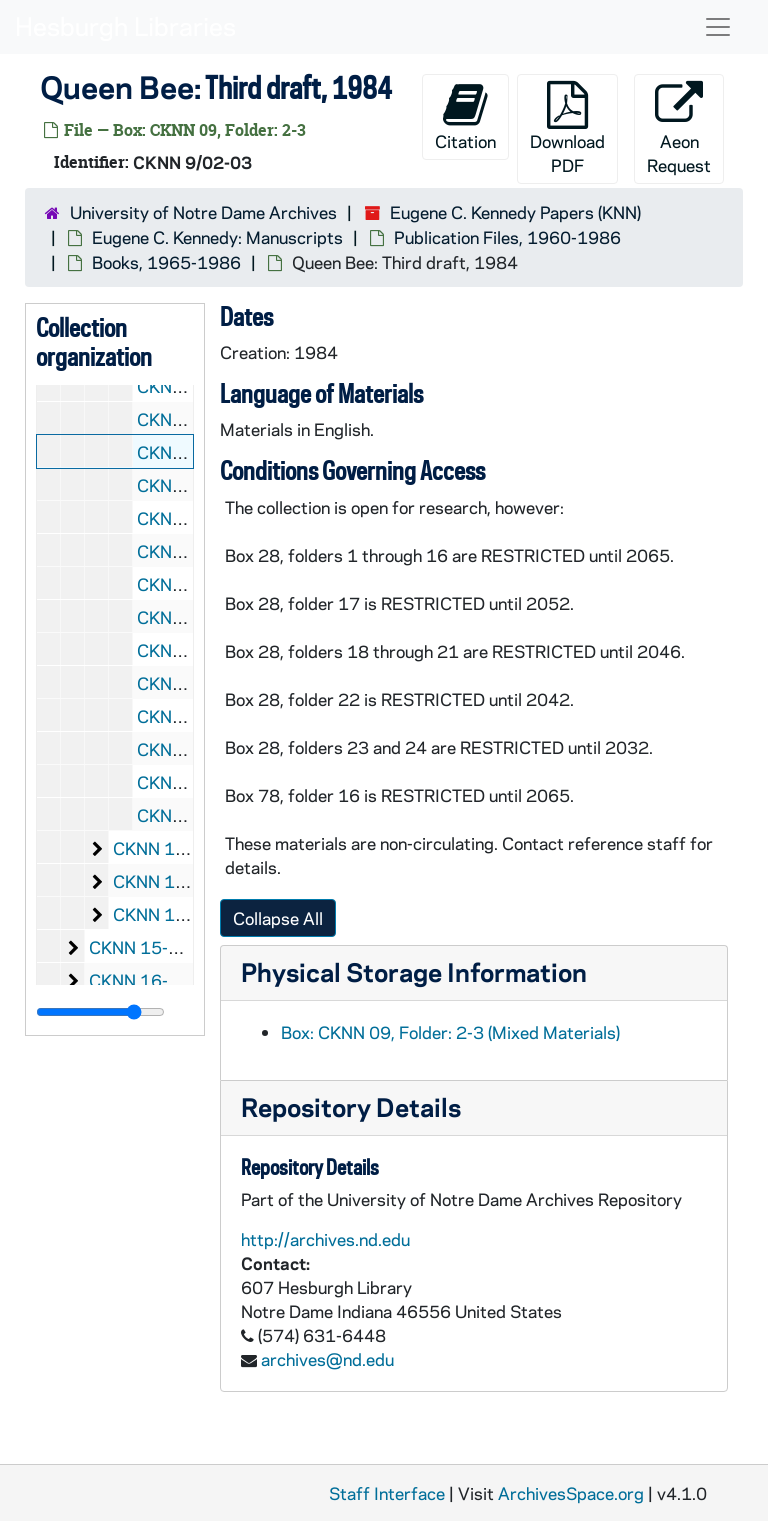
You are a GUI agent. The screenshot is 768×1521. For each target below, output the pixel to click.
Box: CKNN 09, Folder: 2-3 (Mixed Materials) (450, 1032)
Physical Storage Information (414, 971)
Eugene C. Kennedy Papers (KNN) (515, 212)
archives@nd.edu (327, 1359)
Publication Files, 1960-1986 (507, 237)
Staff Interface (387, 1493)
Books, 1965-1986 (166, 262)
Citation (465, 116)
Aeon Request (679, 128)
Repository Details (351, 1106)
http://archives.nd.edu (325, 1239)
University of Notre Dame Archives (203, 212)
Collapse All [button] (278, 918)
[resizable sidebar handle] (100, 1012)
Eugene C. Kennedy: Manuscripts (217, 237)
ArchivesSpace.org (571, 1493)
